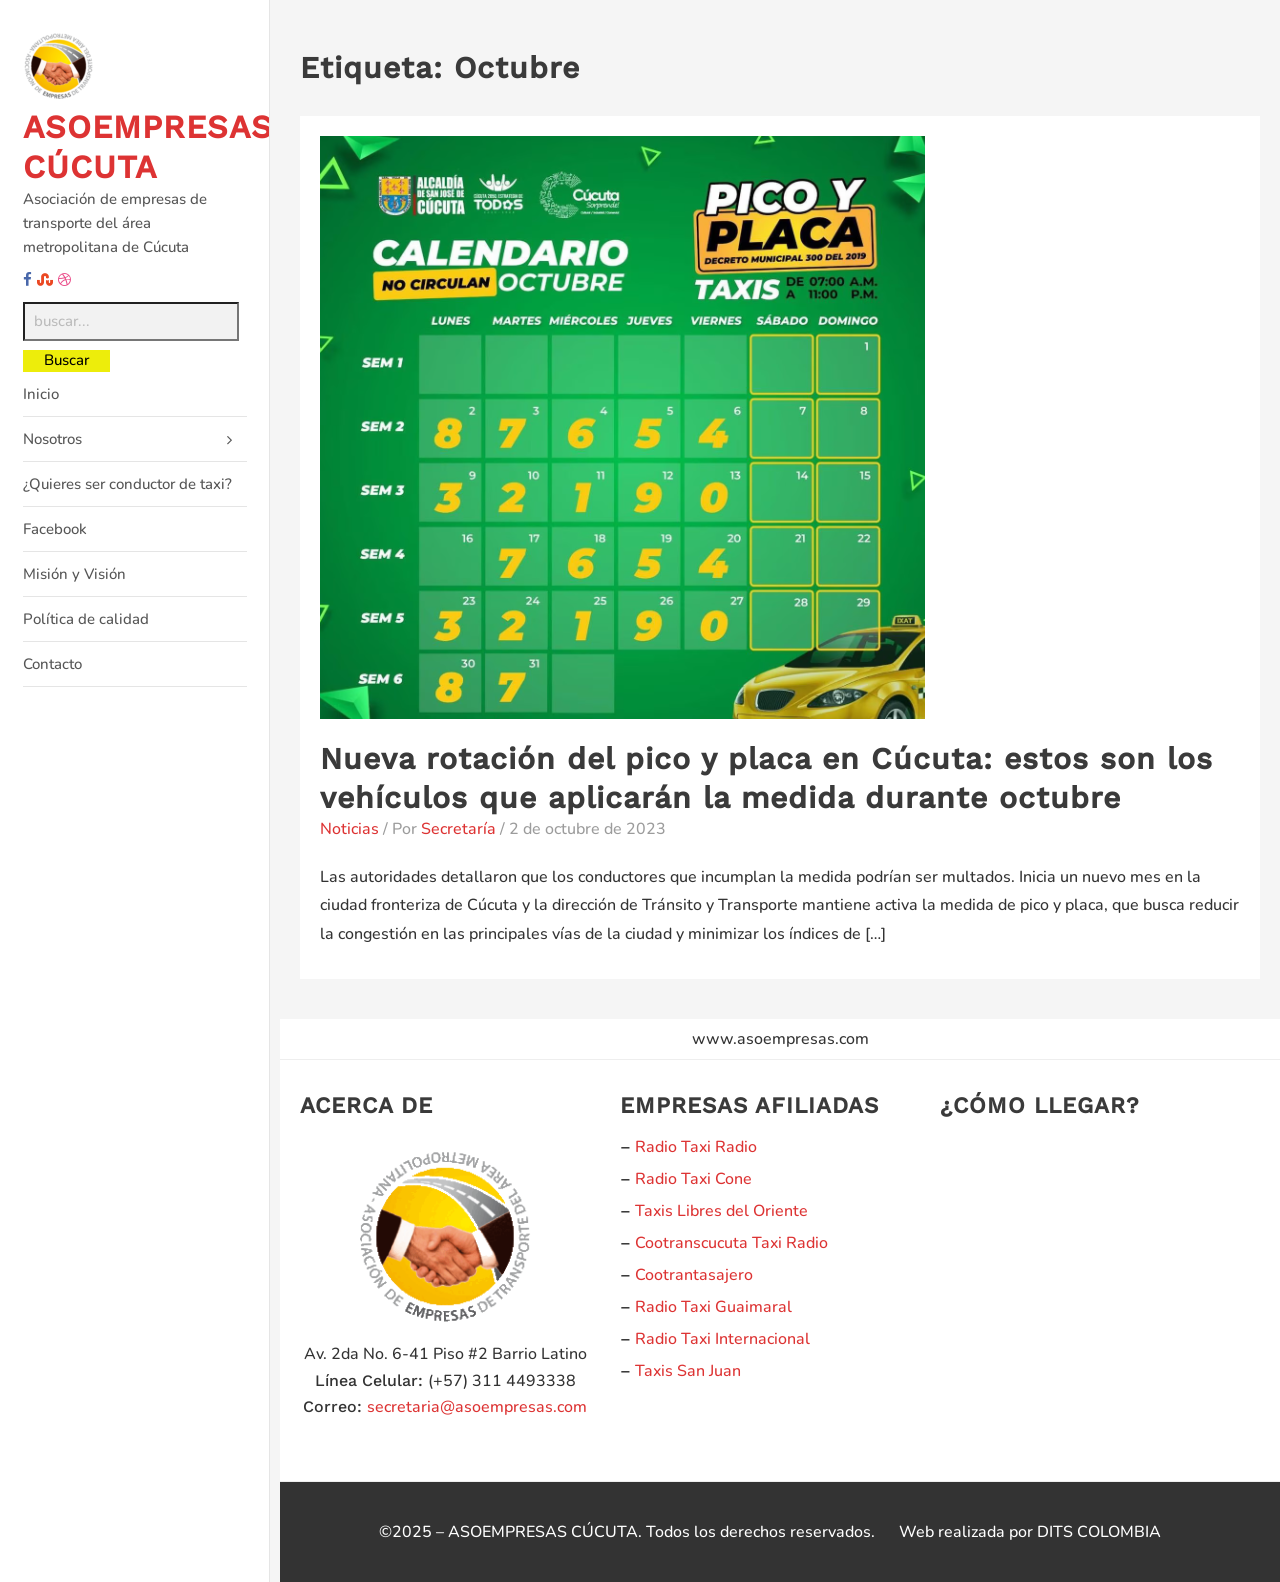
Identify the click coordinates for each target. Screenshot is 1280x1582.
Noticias (349, 829)
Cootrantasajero (694, 1275)
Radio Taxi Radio (696, 1147)
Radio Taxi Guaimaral (713, 1307)
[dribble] (64, 280)
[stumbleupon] (45, 280)
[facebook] (27, 280)
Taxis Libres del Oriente (721, 1211)
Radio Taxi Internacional (722, 1339)
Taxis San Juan (688, 1371)
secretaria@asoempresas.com (477, 1407)
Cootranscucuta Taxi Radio (731, 1243)
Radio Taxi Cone (693, 1179)
